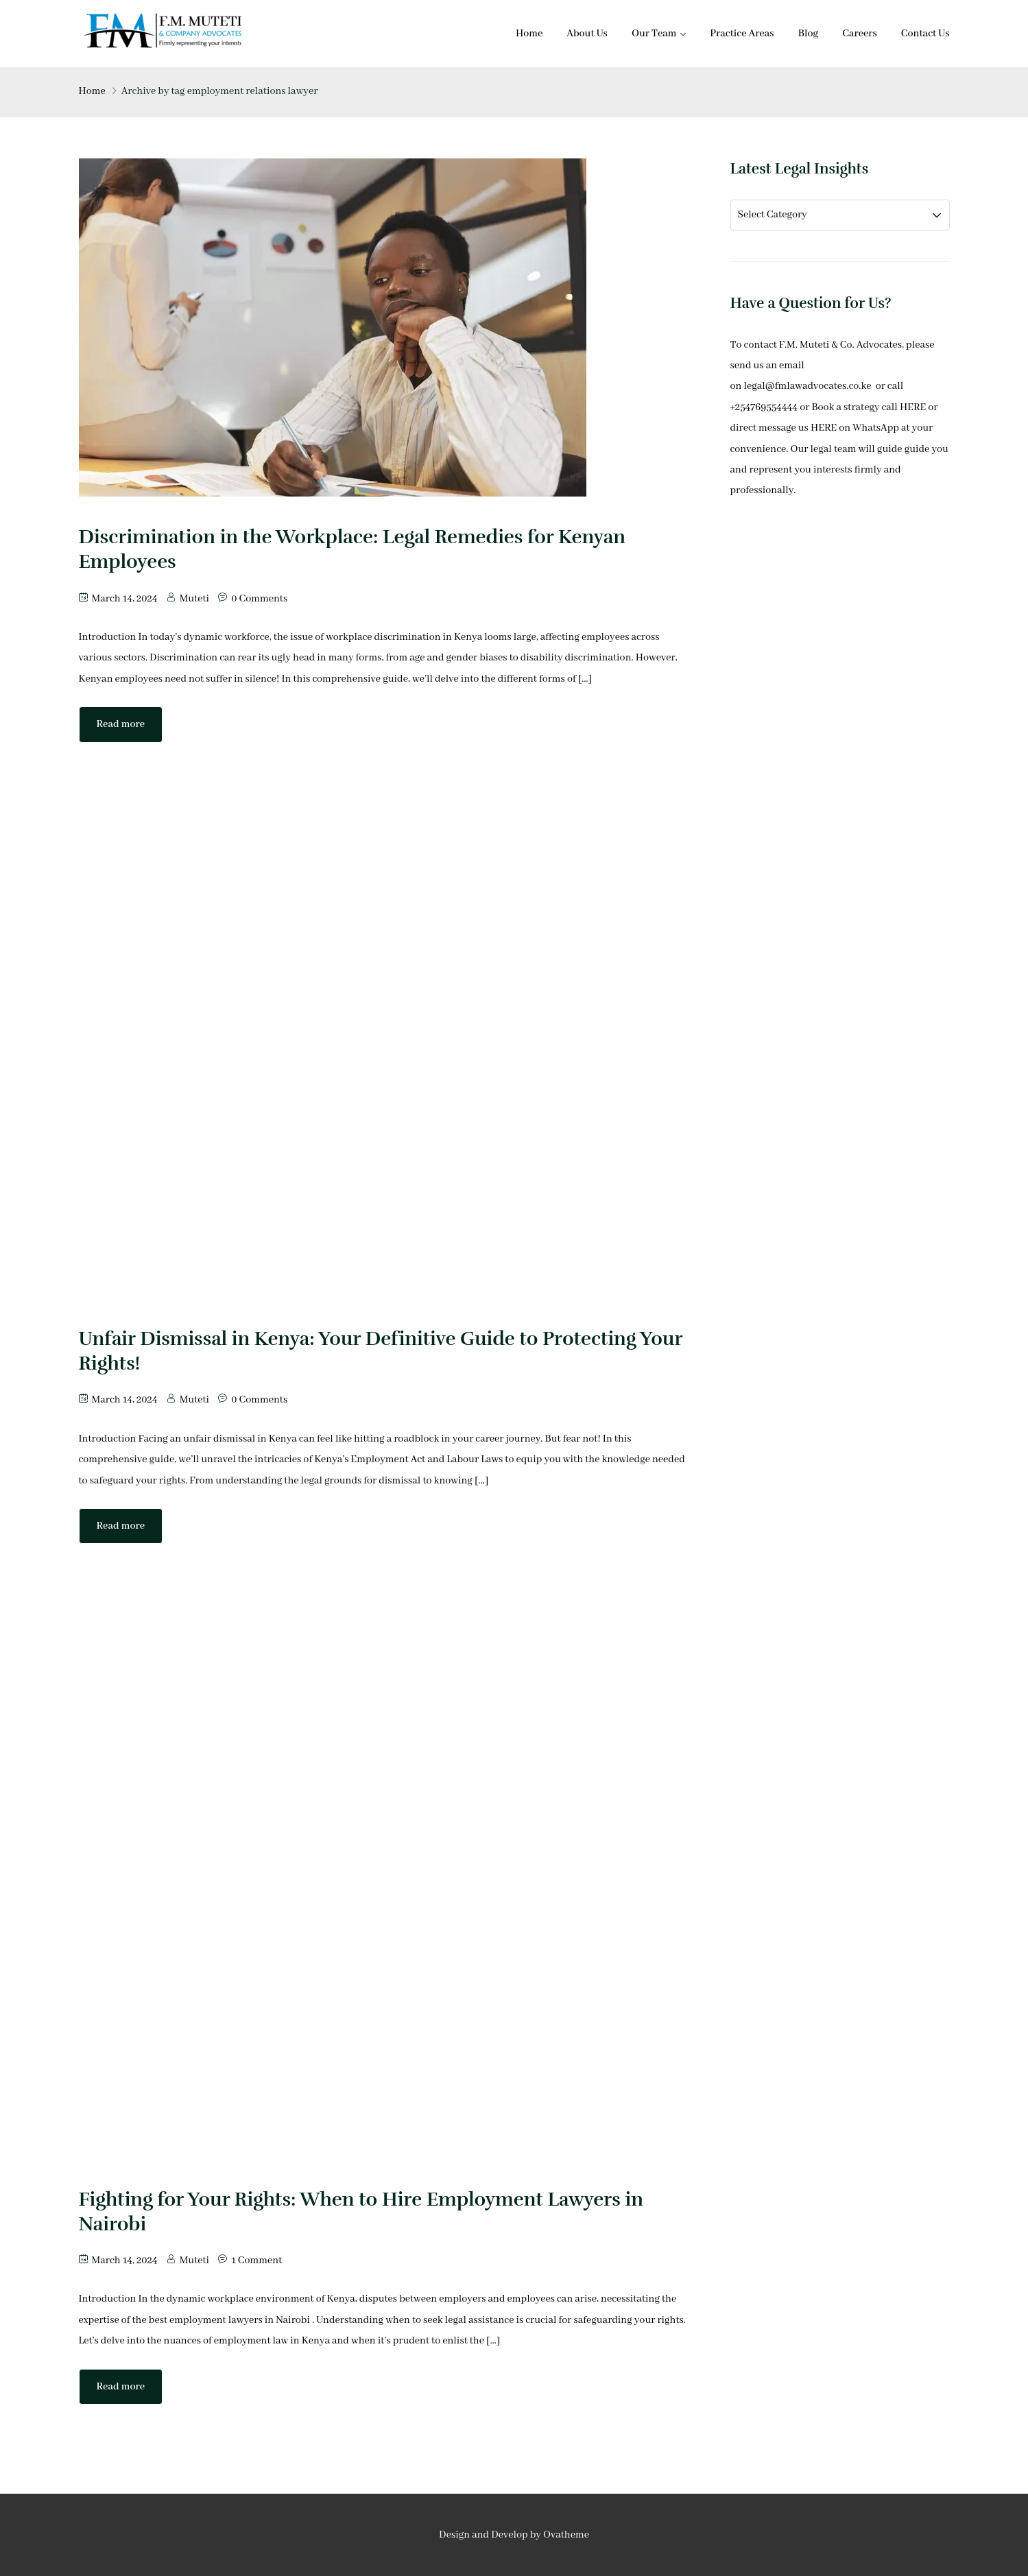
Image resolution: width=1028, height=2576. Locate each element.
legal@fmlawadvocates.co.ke (808, 386)
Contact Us (925, 33)
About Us (587, 33)
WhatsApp (875, 428)
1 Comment (256, 2260)
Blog (808, 33)
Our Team (654, 33)
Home (529, 33)
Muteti (194, 599)
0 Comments (259, 599)
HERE (913, 407)
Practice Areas (742, 33)
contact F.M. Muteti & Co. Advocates (823, 345)
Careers (859, 33)
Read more (121, 724)
